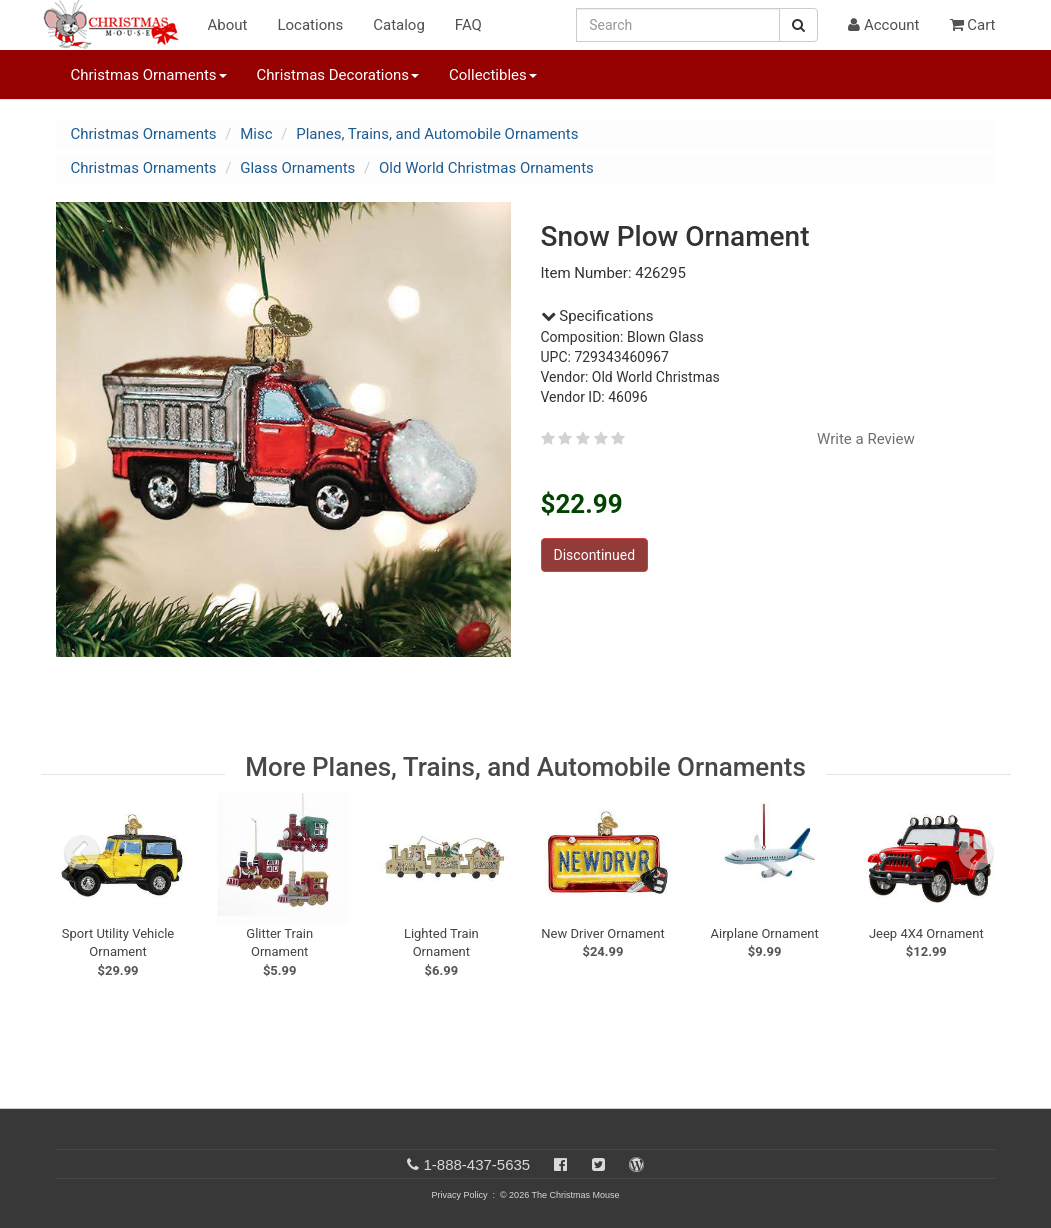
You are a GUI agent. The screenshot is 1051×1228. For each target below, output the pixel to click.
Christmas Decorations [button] (338, 75)
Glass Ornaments (297, 168)
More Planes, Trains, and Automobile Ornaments (525, 767)
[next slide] (976, 853)
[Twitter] (598, 1164)
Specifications (597, 316)
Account (883, 25)
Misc (256, 134)
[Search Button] (798, 25)
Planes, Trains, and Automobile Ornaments (437, 134)
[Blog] (636, 1164)
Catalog (399, 25)
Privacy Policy (459, 1195)
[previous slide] (82, 853)
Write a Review (866, 439)
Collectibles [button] (493, 75)
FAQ (468, 25)
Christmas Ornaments (144, 134)
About (228, 25)
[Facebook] (560, 1164)
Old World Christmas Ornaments (486, 168)
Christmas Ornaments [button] (149, 75)
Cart (973, 25)
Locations (310, 25)
